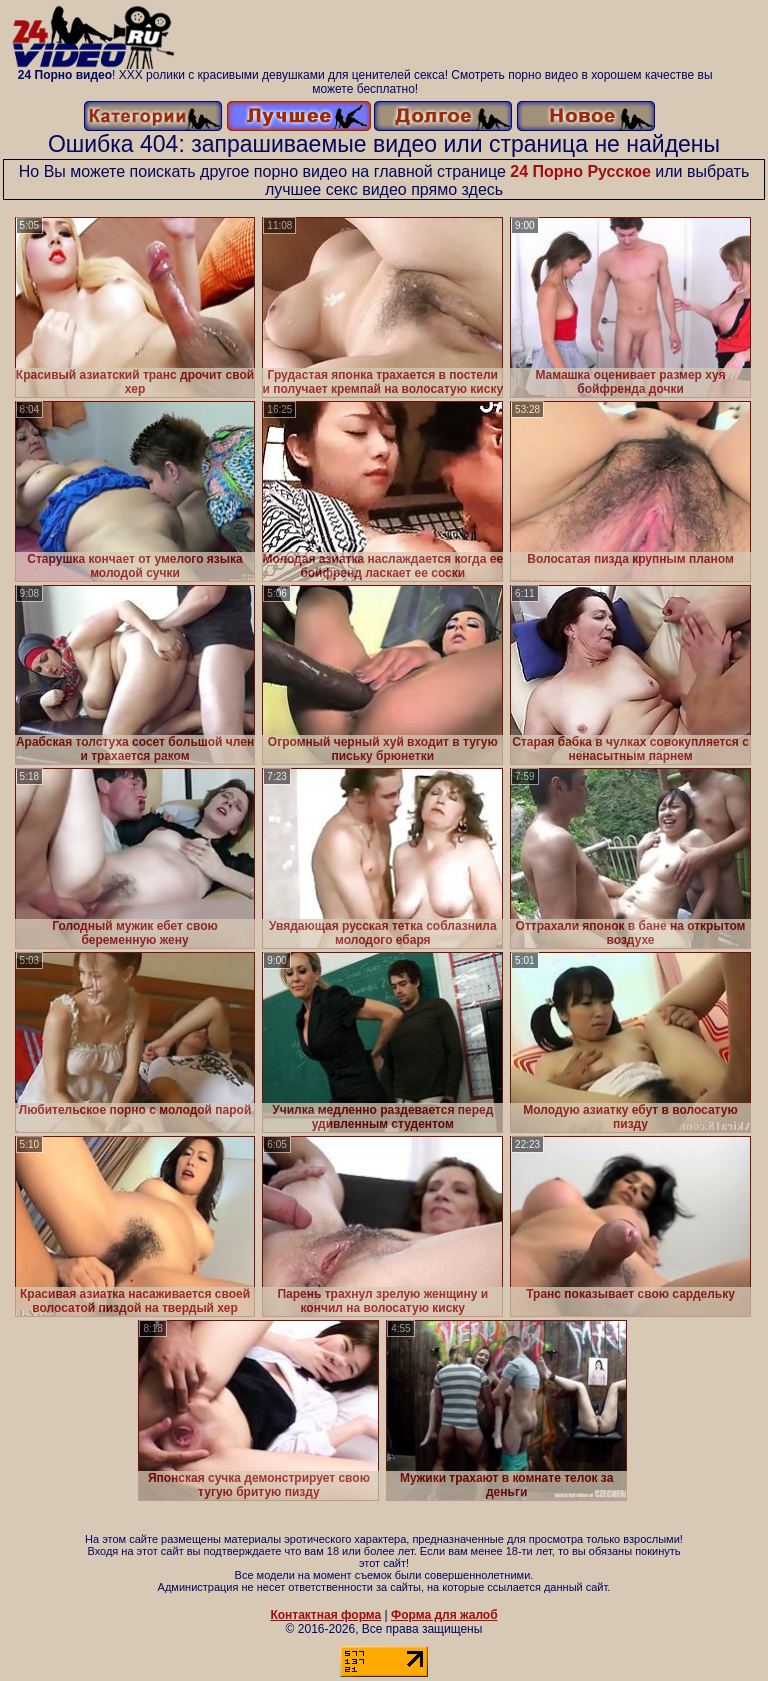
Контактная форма (325, 1615)
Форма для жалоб (444, 1615)
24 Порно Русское (580, 171)
